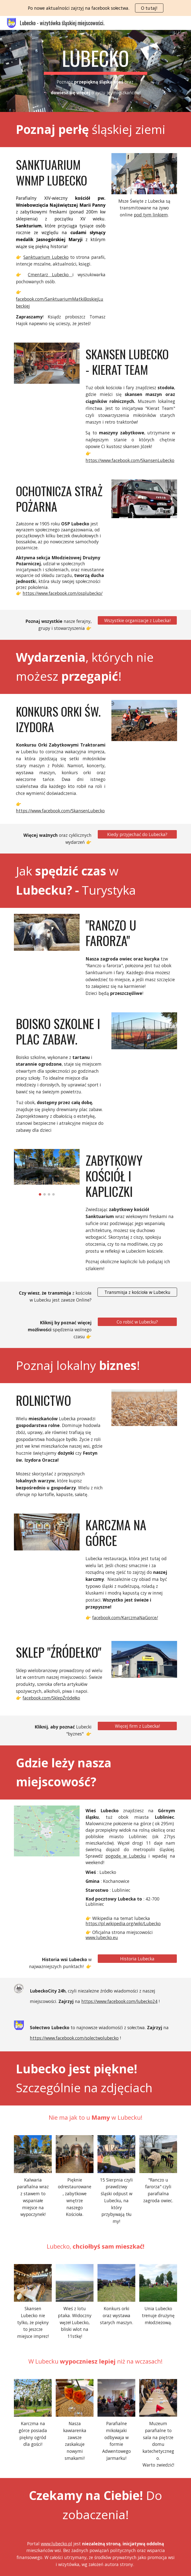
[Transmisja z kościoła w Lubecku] (137, 1292)
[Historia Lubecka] (137, 1959)
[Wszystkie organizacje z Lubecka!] (137, 620)
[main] (95, 71)
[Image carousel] (46, 1172)
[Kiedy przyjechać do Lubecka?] (137, 834)
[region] (95, 8)
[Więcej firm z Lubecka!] (137, 1726)
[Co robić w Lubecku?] (137, 1322)
